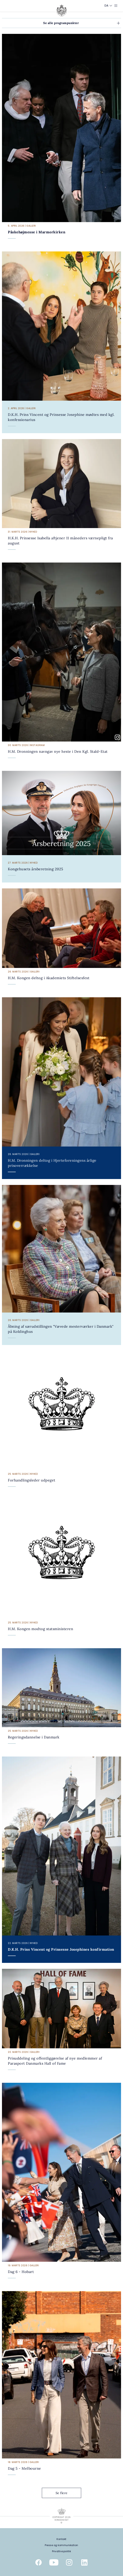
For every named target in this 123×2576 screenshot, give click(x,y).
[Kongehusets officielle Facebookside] (38, 2563)
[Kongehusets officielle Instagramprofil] (69, 2563)
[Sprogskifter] (106, 5)
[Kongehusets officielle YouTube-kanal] (54, 2563)
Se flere (65, 2493)
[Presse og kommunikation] (61, 2545)
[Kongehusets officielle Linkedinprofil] (84, 2563)
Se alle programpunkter (81, 23)
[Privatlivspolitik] (61, 2551)
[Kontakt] (61, 2539)
